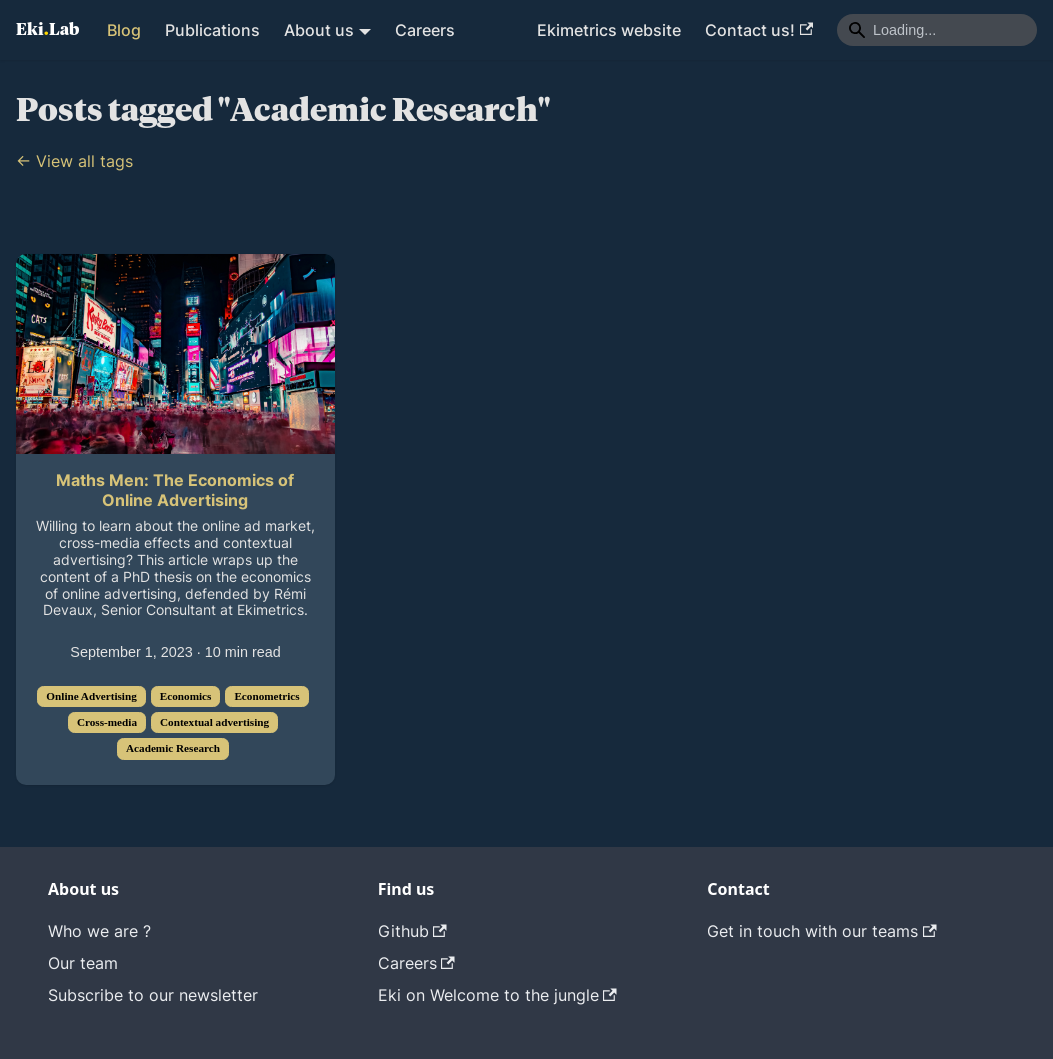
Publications (212, 30)
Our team (83, 963)
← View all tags (74, 161)
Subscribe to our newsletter (153, 995)
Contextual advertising (214, 722)
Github (412, 931)
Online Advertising (91, 696)
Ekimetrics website (609, 30)
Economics (186, 696)
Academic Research (173, 748)
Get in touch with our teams (821, 931)
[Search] (937, 30)
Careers (425, 30)
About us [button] (319, 30)
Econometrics (266, 696)
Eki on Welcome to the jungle (497, 995)
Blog (124, 30)
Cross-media (107, 722)
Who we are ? (99, 931)
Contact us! (759, 30)
